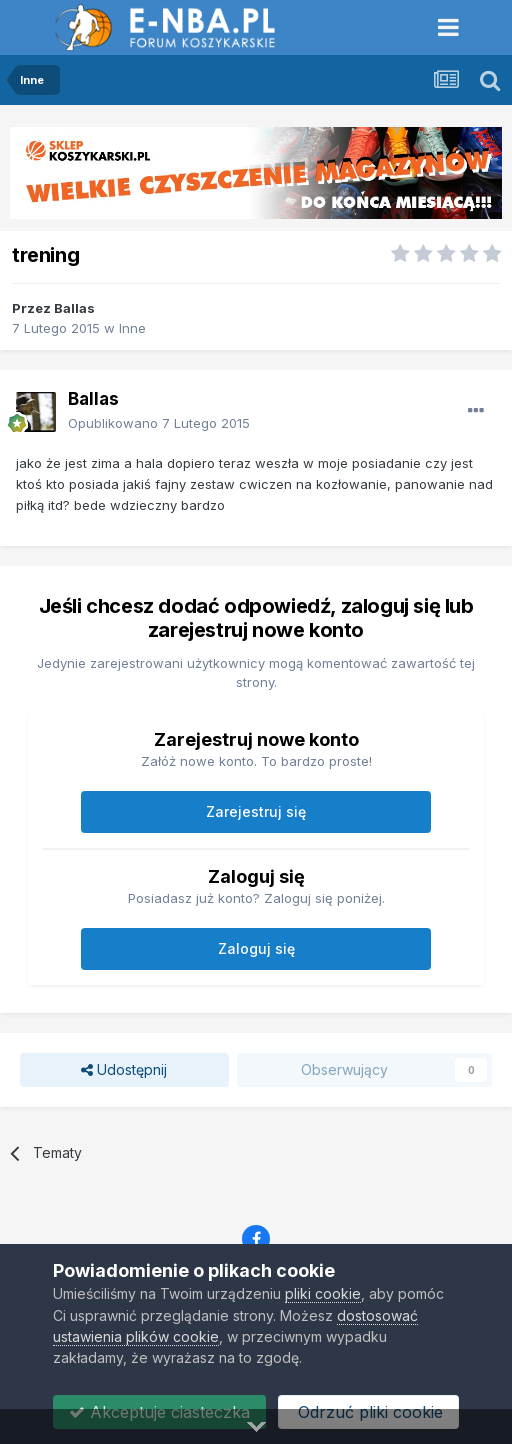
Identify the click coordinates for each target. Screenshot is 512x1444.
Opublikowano (159, 423)
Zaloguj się (256, 948)
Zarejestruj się (256, 811)
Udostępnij (124, 1070)
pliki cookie (323, 1293)
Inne (132, 328)
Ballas (74, 308)
